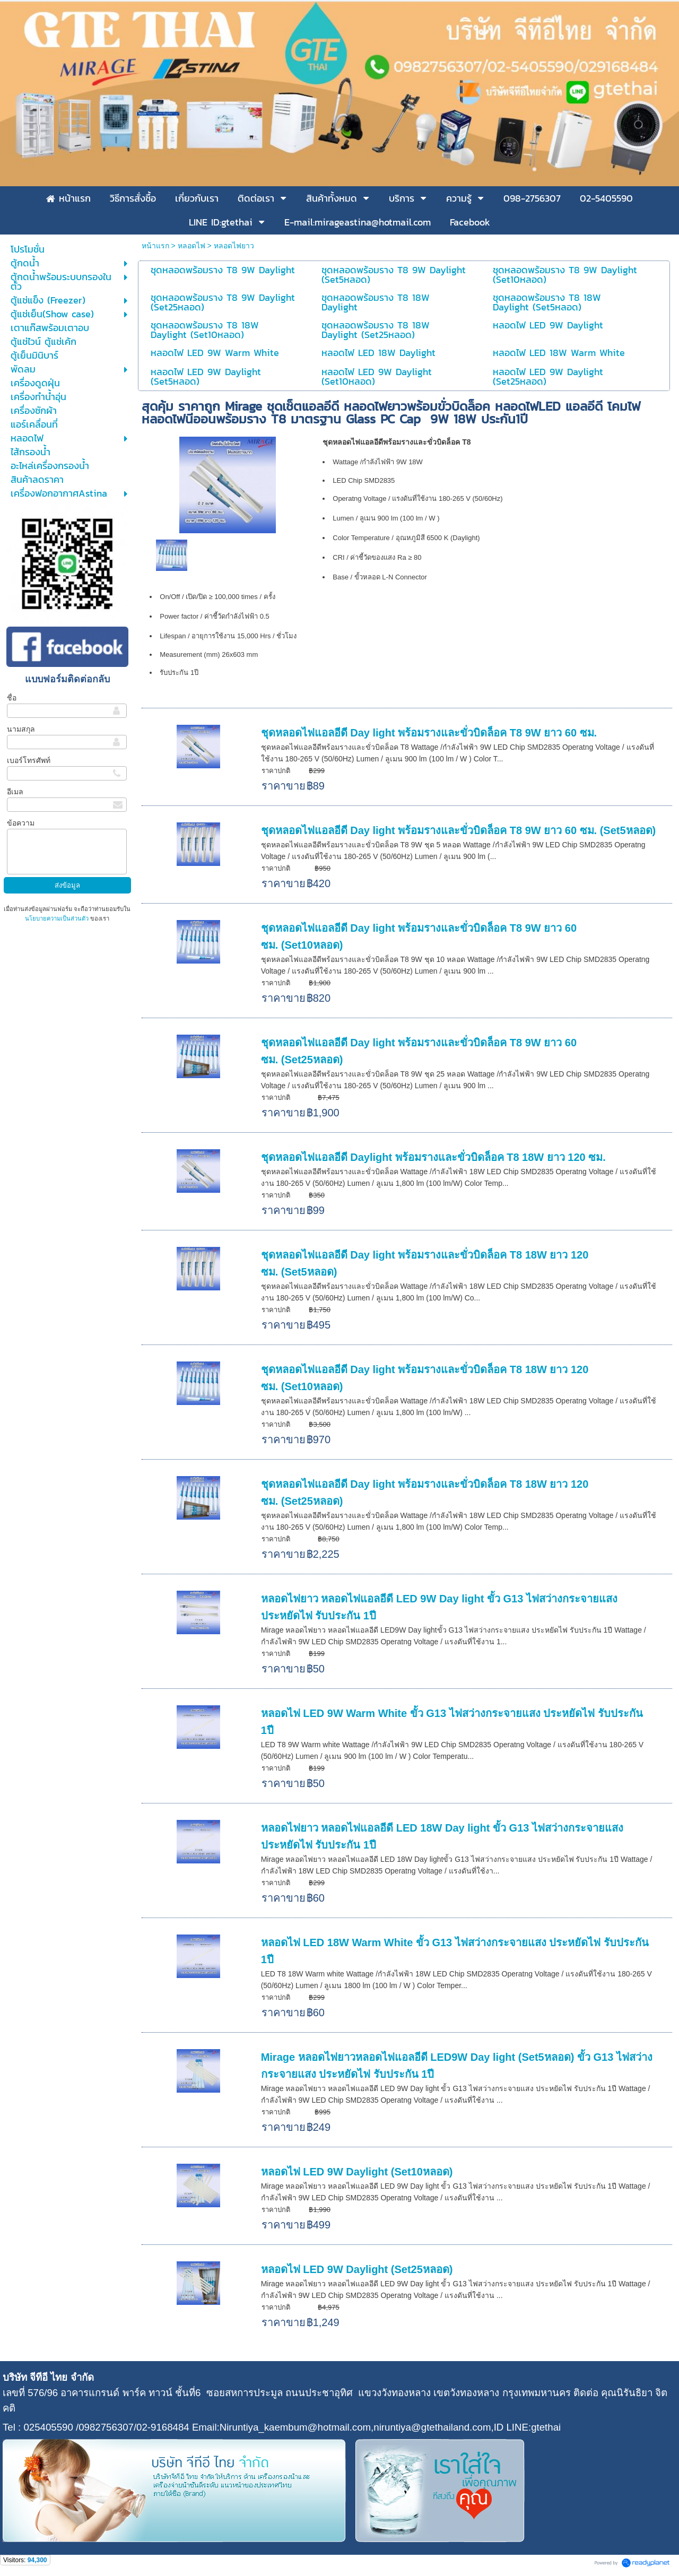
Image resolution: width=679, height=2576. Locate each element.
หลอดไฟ (191, 245)
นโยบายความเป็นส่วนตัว (57, 918)
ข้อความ (20, 823)
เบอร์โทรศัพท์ (28, 760)
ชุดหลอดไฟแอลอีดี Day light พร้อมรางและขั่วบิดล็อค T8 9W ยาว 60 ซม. (429, 733)
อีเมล (15, 791)
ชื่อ (11, 697)
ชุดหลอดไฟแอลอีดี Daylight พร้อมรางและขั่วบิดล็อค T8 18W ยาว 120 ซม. (433, 1157)
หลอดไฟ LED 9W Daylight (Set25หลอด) (357, 2269)
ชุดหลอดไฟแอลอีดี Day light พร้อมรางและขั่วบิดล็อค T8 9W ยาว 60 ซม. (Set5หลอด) (458, 830)
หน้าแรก (155, 245)
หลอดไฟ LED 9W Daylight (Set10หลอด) (357, 2172)
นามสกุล (21, 729)
